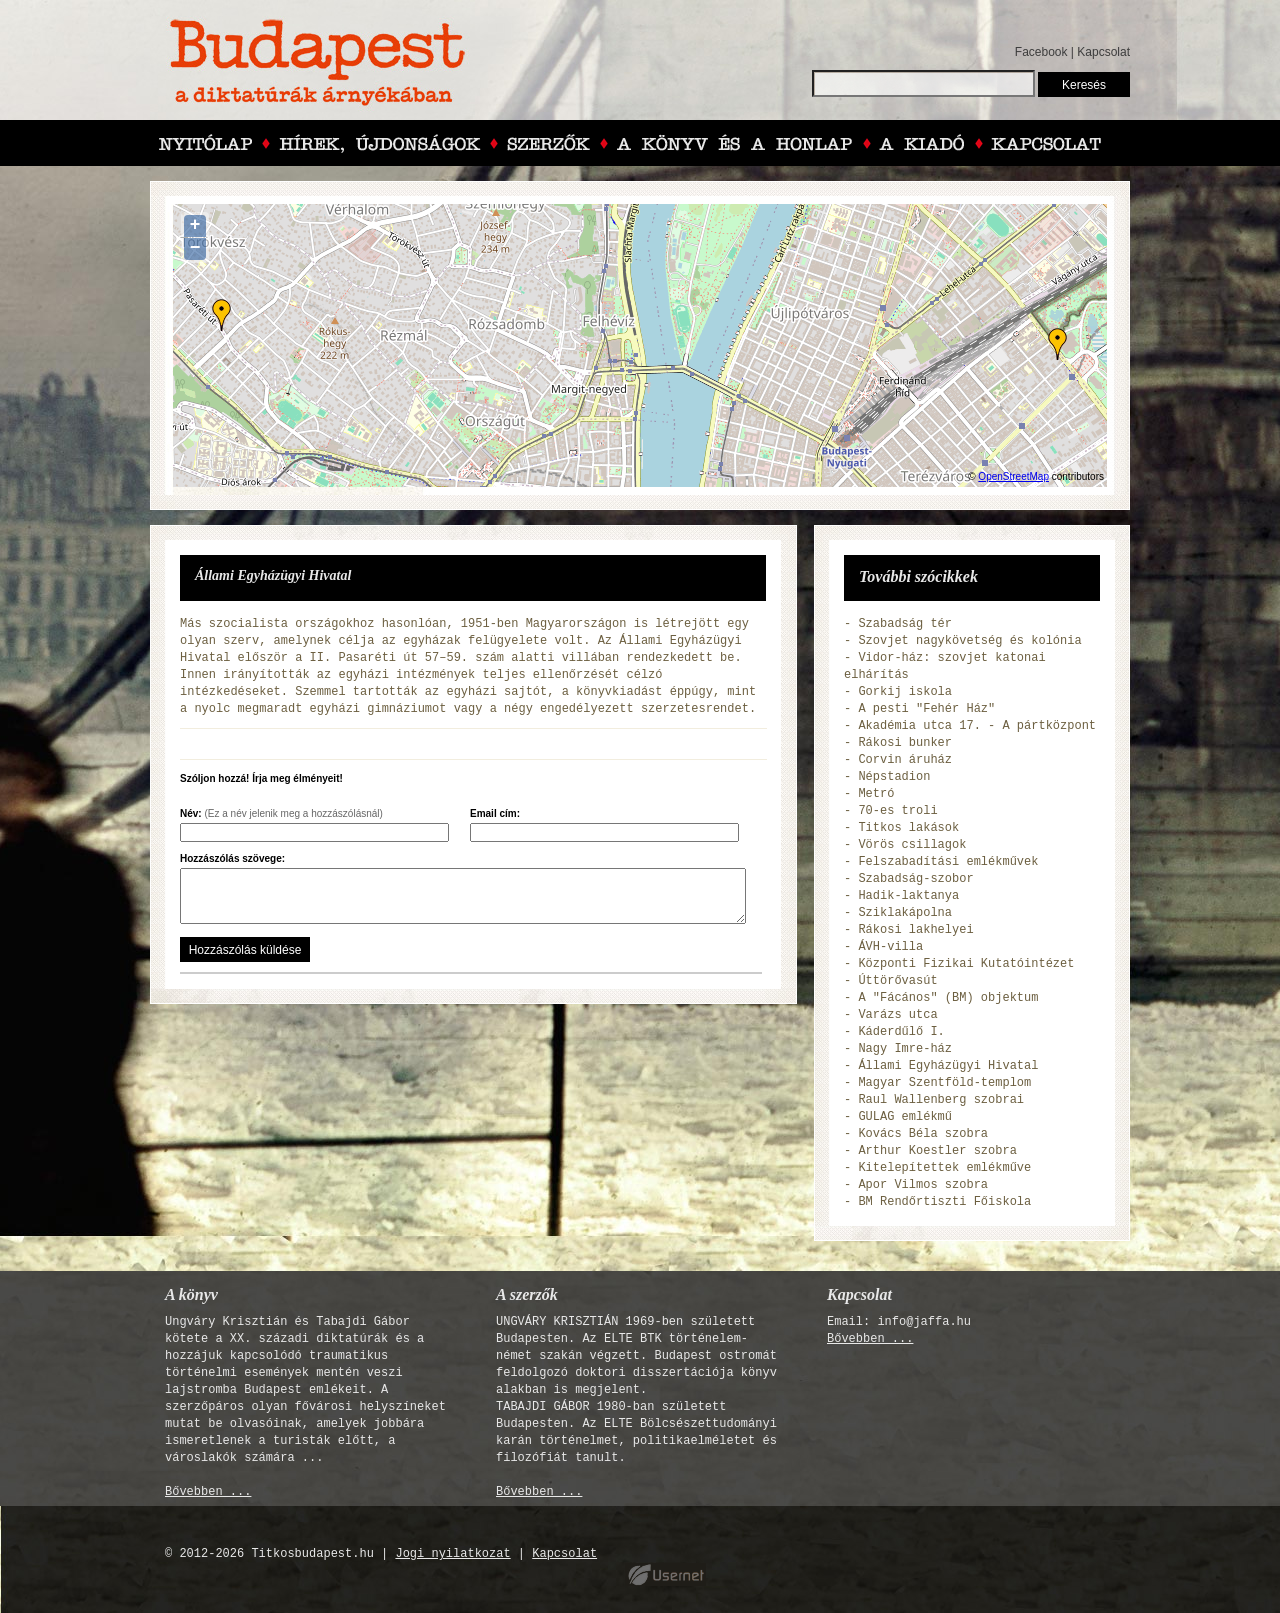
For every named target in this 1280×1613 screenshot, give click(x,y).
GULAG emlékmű (905, 1117)
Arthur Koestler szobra (937, 1151)
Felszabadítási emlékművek (948, 862)
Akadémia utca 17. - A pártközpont (977, 726)
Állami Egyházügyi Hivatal (948, 1066)
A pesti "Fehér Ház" (926, 709)
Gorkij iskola (905, 692)
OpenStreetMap (1013, 476)
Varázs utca (897, 1015)
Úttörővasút (897, 981)
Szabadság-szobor (915, 879)
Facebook (1041, 52)
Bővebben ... (208, 1492)
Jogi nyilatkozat (452, 1554)
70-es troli (897, 811)
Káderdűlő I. (901, 1032)
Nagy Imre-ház (905, 1049)
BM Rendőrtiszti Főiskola (944, 1202)
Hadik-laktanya (908, 896)
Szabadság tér (905, 624)
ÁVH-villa (890, 947)
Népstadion (894, 777)
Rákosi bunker (905, 743)
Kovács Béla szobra (923, 1134)
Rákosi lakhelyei (915, 930)
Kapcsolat (1103, 52)
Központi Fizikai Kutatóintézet (966, 964)
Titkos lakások (908, 828)
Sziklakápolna (905, 913)
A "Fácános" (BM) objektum (948, 998)
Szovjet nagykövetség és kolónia (969, 641)
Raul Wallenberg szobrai (941, 1100)
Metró (876, 794)
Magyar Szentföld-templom (944, 1083)
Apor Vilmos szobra (923, 1185)
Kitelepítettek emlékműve (944, 1168)
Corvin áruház (905, 760)
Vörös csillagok (912, 845)
